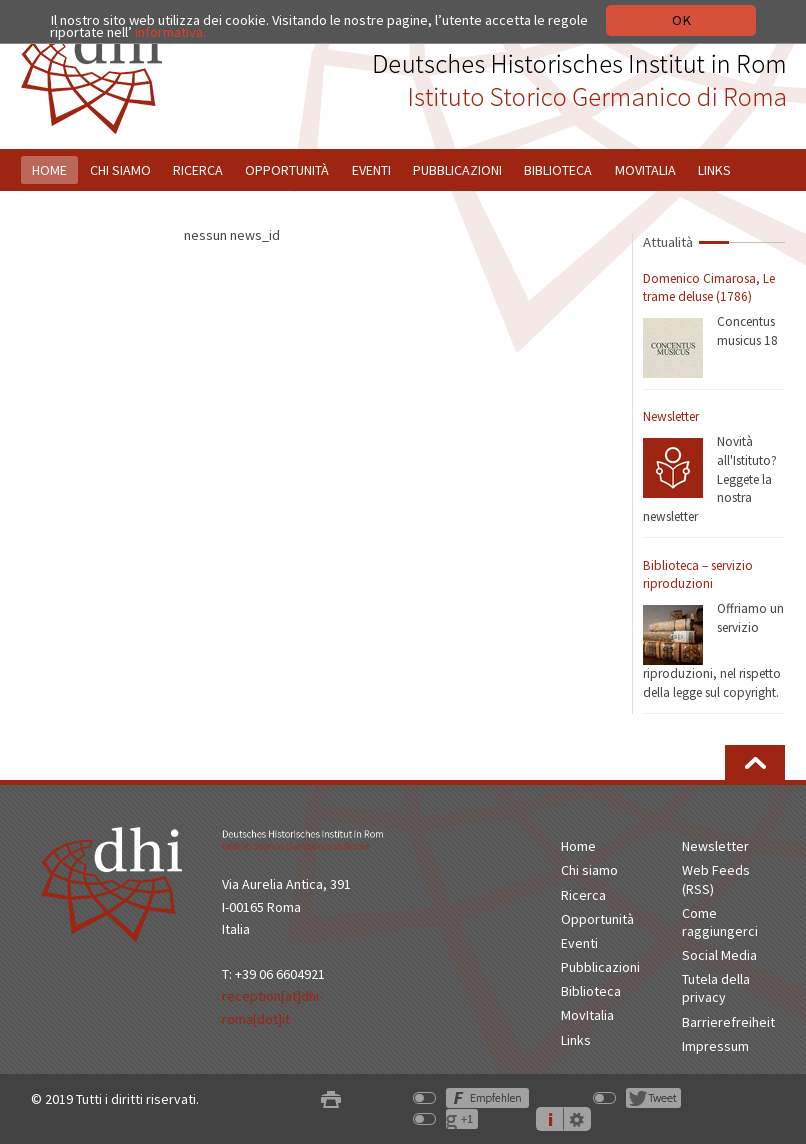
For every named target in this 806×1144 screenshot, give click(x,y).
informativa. (170, 32)
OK (681, 20)
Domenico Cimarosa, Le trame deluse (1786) (709, 288)
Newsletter (671, 416)
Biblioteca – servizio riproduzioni (698, 575)
